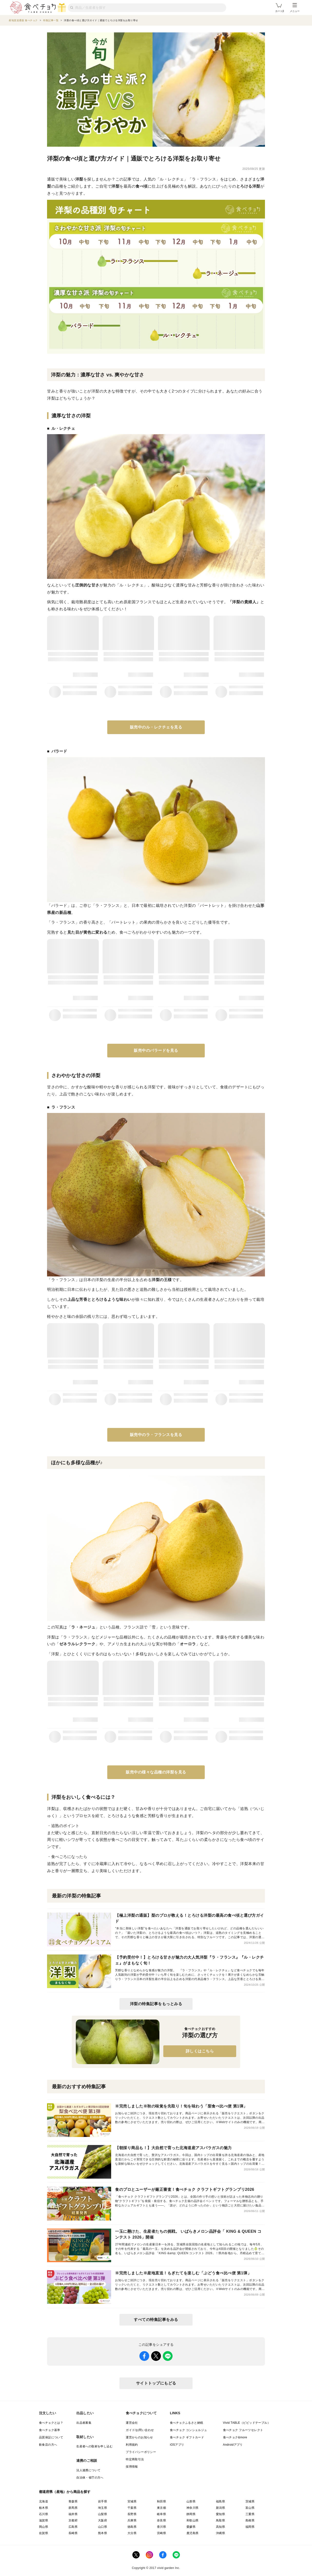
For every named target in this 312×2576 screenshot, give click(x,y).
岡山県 (43, 2526)
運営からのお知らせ (139, 2437)
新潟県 (220, 2507)
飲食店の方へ (48, 2444)
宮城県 (131, 2501)
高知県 (220, 2526)
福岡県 (249, 2526)
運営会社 (132, 2422)
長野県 (131, 2514)
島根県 (249, 2520)
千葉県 (131, 2507)
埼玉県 (102, 2507)
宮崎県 (161, 2533)
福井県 (73, 2514)
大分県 (131, 2533)
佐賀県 (43, 2533)
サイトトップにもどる (156, 2383)
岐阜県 (161, 2514)
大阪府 (102, 2520)
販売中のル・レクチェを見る (156, 727)
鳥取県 (220, 2520)
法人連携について (88, 2470)
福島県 (220, 2501)
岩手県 (102, 2501)
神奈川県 (192, 2507)
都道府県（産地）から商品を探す (65, 2492)
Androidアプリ (233, 2444)
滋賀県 (43, 2520)
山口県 (102, 2526)
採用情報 (132, 2466)
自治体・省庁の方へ (90, 2477)
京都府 (73, 2520)
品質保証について (51, 2437)
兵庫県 (131, 2520)
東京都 (161, 2507)
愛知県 (220, 2514)
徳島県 (131, 2526)
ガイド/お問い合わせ (140, 2430)
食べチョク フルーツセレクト (243, 2430)
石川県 (43, 2514)
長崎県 (73, 2533)
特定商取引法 (135, 2459)
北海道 (43, 2501)
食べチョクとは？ (51, 2422)
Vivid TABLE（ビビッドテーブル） (246, 2422)
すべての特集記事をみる (156, 2319)
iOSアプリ (177, 2444)
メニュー (295, 7)
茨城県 (249, 2501)
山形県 (190, 2501)
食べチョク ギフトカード (187, 2437)
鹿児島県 (192, 2533)
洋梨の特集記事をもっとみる (156, 2004)
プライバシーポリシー (141, 2452)
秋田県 (161, 2501)
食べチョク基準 (49, 2430)
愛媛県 (190, 2526)
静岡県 (190, 2514)
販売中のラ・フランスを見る (156, 1435)
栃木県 (43, 2507)
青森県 (73, 2501)
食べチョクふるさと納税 (186, 2422)
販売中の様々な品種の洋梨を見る (156, 1772)
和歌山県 (192, 2520)
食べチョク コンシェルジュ (188, 2430)
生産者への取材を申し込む (94, 2446)
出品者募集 (83, 2422)
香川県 (161, 2526)
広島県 (73, 2526)
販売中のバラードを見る (156, 1050)
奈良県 (161, 2520)
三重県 (249, 2514)
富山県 (249, 2507)
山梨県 (102, 2514)
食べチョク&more (235, 2437)
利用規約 (132, 2444)
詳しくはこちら (200, 2051)
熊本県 (102, 2533)
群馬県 (73, 2507)
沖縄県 (220, 2533)
